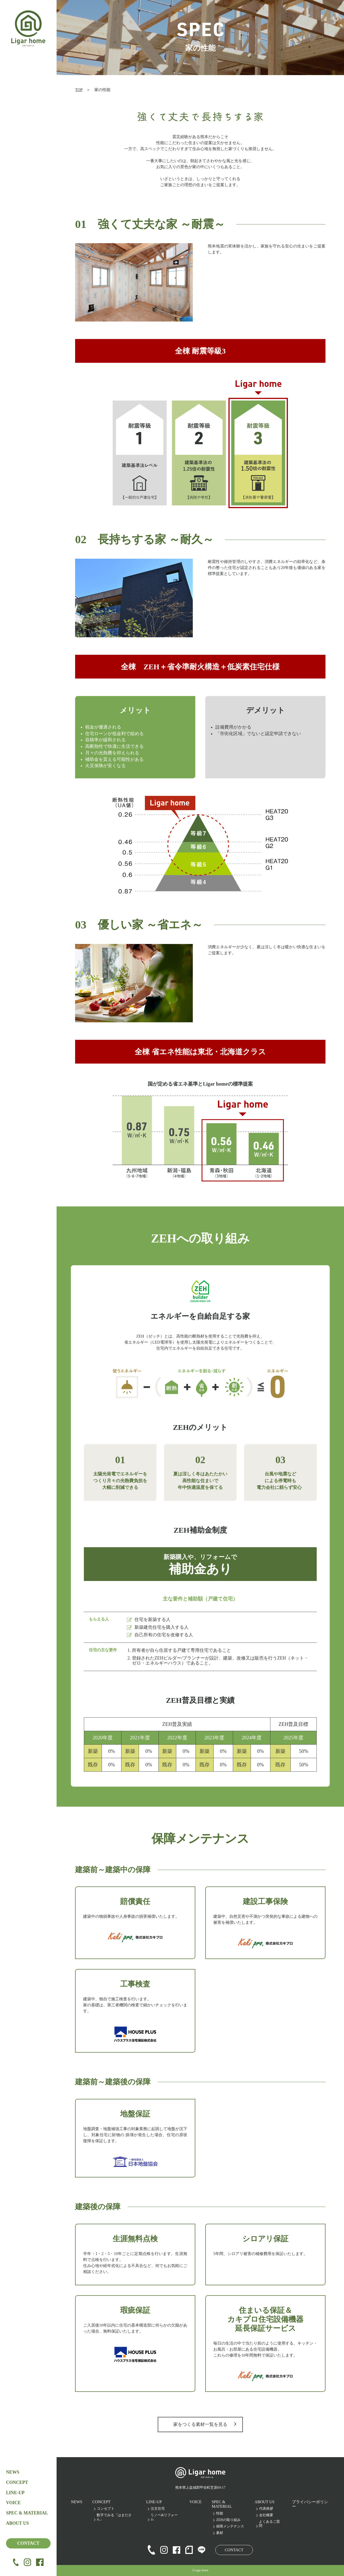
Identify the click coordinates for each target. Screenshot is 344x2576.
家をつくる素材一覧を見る (200, 2424)
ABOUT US (264, 2502)
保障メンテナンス (230, 2526)
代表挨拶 (266, 2508)
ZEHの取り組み (228, 2520)
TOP (78, 90)
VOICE (13, 2502)
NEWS (12, 2472)
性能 (219, 2513)
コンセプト (105, 2508)
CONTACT (28, 2543)
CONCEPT (17, 2482)
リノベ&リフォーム (164, 2517)
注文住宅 (158, 2508)
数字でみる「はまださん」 (114, 2517)
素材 (219, 2533)
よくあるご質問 (269, 2523)
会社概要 (266, 2515)
